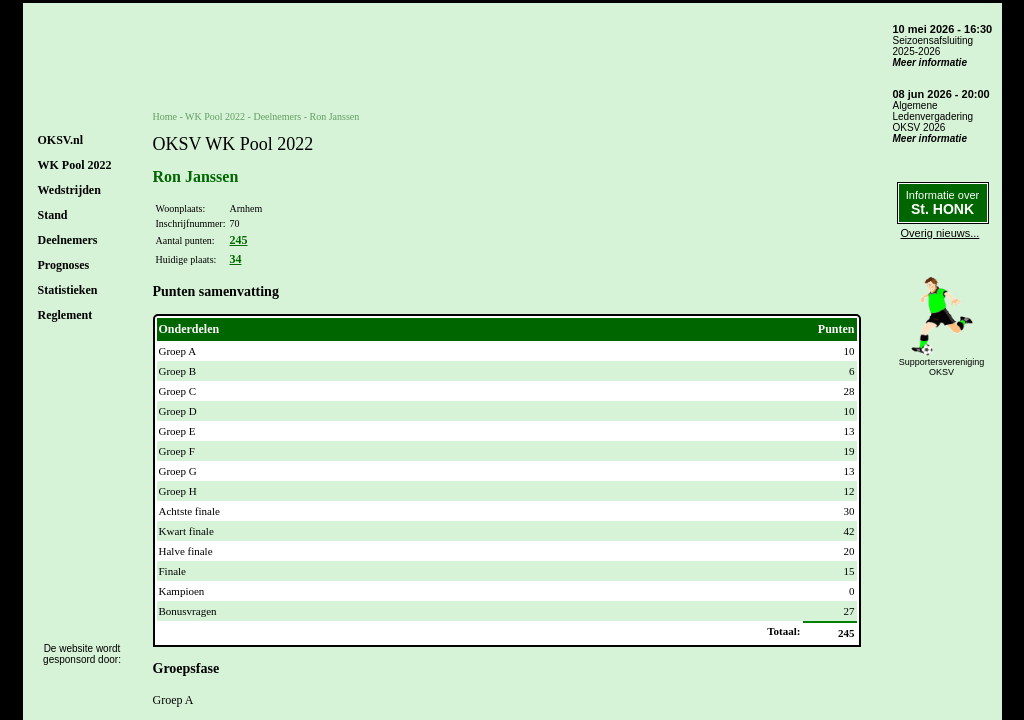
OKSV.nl (60, 140)
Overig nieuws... (940, 233)
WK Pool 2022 (75, 165)
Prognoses (64, 265)
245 (238, 240)
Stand (53, 215)
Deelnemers (68, 240)
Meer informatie (930, 62)
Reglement (65, 315)
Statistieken (68, 290)
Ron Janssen (335, 116)
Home (165, 116)
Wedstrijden (69, 190)
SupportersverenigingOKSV (942, 367)
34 (235, 259)
